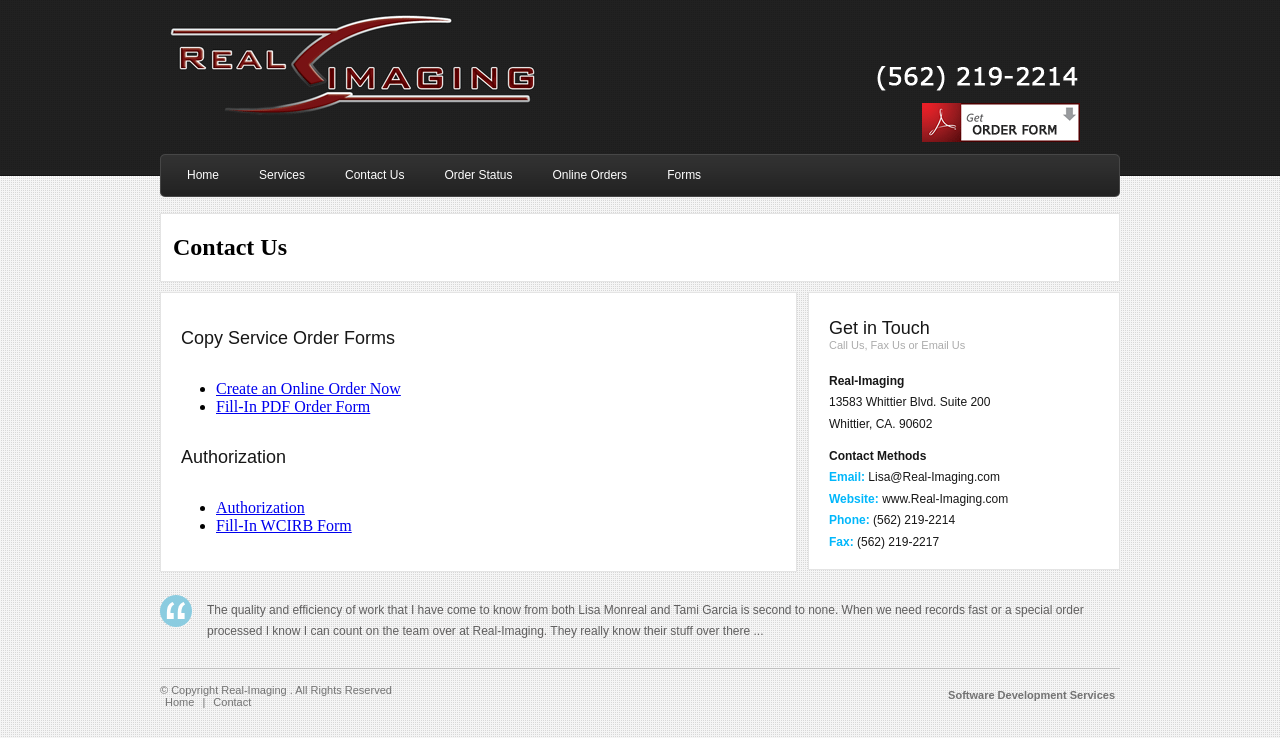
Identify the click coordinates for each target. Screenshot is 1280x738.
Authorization (260, 507)
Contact (232, 702)
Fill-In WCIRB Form (284, 525)
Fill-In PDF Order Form (293, 406)
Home (179, 702)
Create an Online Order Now (308, 388)
